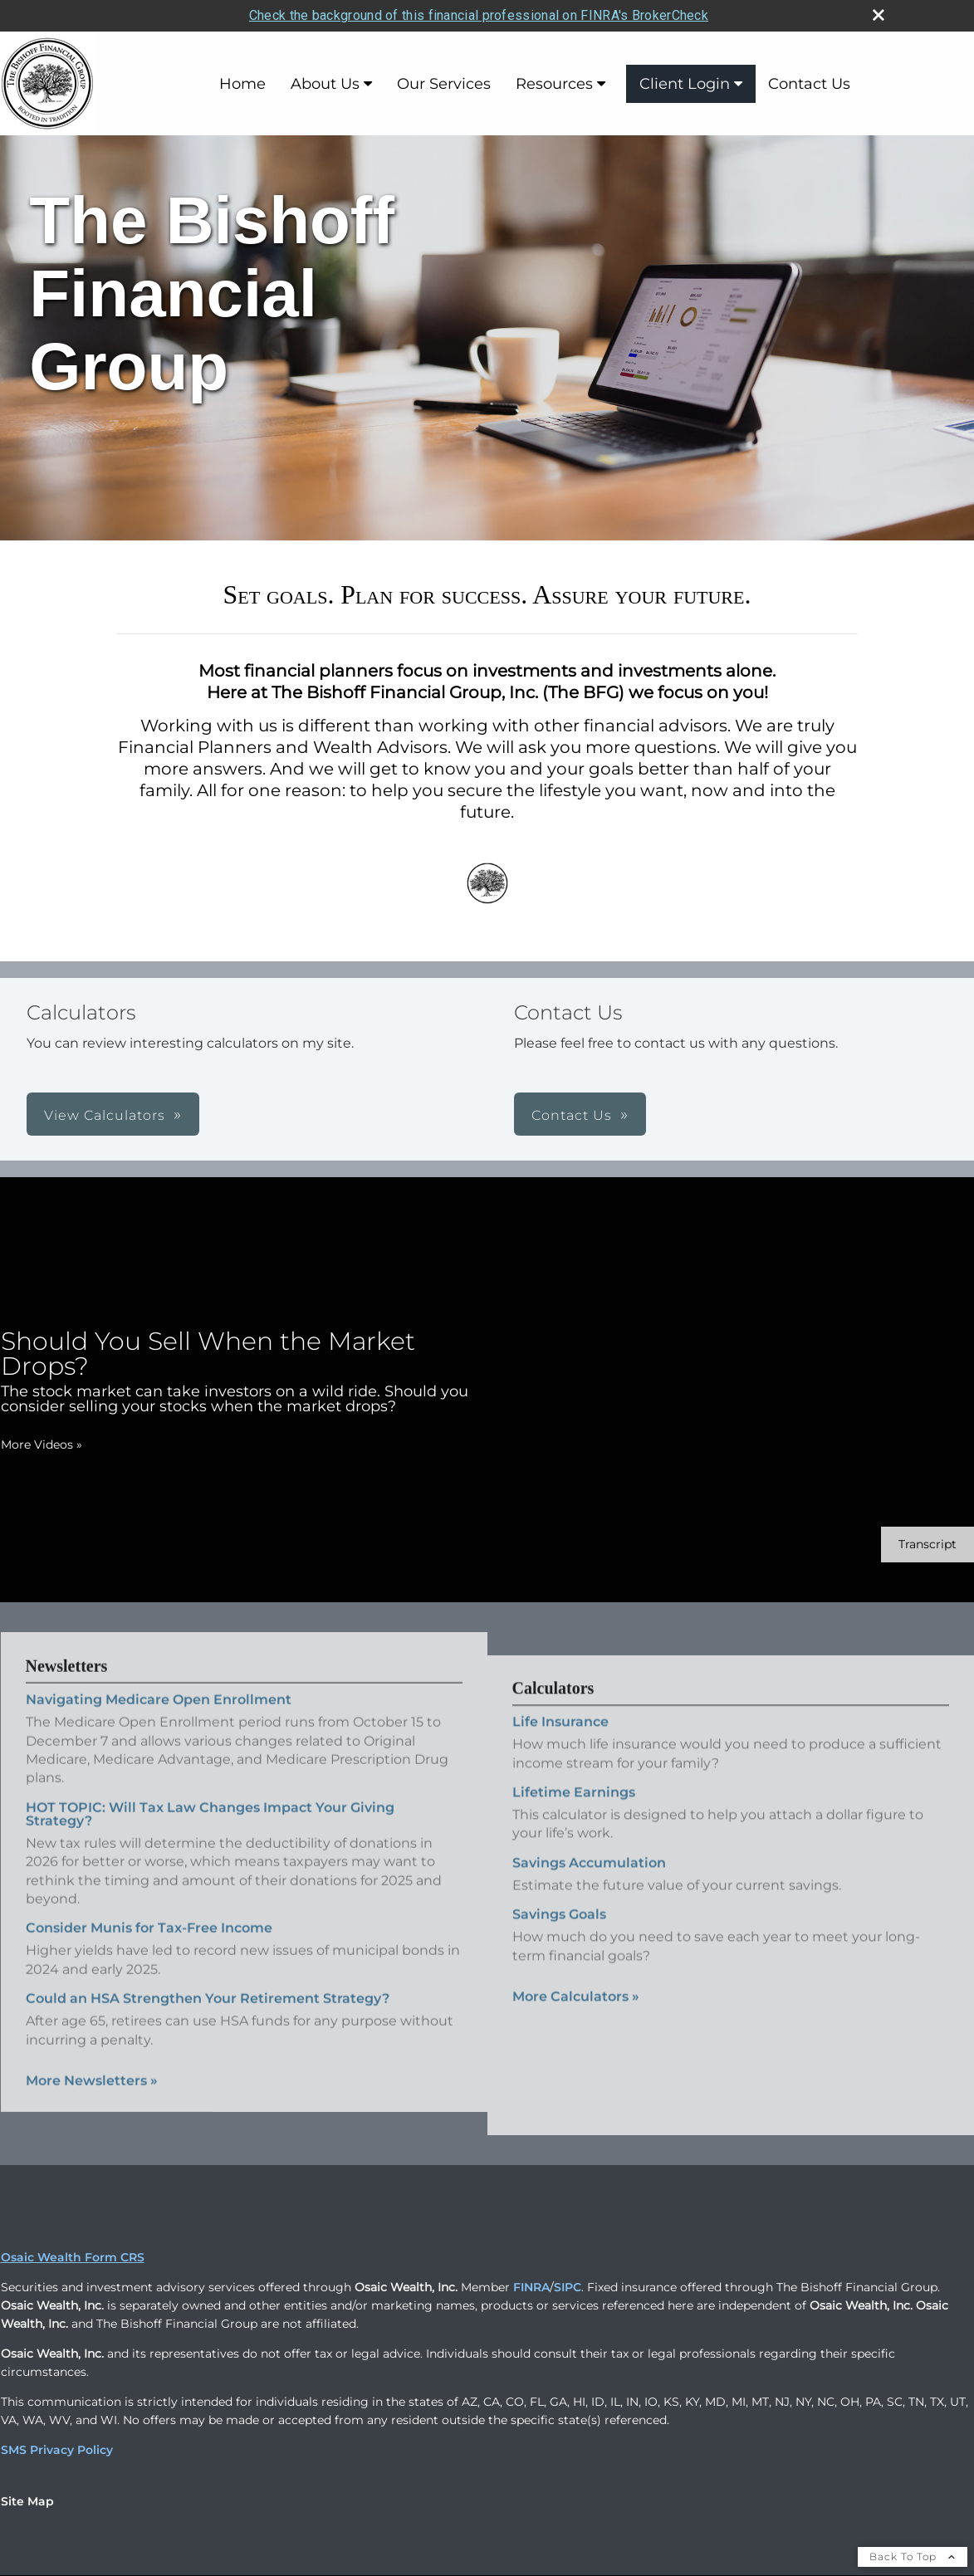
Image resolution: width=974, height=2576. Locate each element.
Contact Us (809, 81)
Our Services (444, 81)
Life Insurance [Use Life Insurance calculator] (560, 1739)
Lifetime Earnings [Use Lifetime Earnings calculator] (573, 1810)
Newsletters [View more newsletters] (67, 1643)
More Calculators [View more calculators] (575, 2014)
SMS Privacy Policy (57, 2447)
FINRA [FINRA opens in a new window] (531, 2284)
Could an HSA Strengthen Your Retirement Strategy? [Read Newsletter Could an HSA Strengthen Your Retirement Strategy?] (207, 1975)
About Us (325, 81)
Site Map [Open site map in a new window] (27, 2498)
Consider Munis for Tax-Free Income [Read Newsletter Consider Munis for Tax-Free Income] (149, 1905)
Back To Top (912, 2554)
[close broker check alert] (878, 12)
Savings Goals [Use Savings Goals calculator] (559, 1932)
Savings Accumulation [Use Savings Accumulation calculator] (589, 1881)
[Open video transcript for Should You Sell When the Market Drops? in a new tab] (927, 1542)
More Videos (41, 1442)
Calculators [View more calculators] (553, 1706)
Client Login (684, 81)
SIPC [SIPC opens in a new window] (567, 2284)
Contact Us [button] (571, 1113)
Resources (554, 81)
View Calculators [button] (104, 1113)
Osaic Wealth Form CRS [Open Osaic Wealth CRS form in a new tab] (72, 2254)
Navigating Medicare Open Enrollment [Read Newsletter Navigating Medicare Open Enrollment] (158, 1676)
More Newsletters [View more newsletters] (92, 2057)
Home (242, 81)
